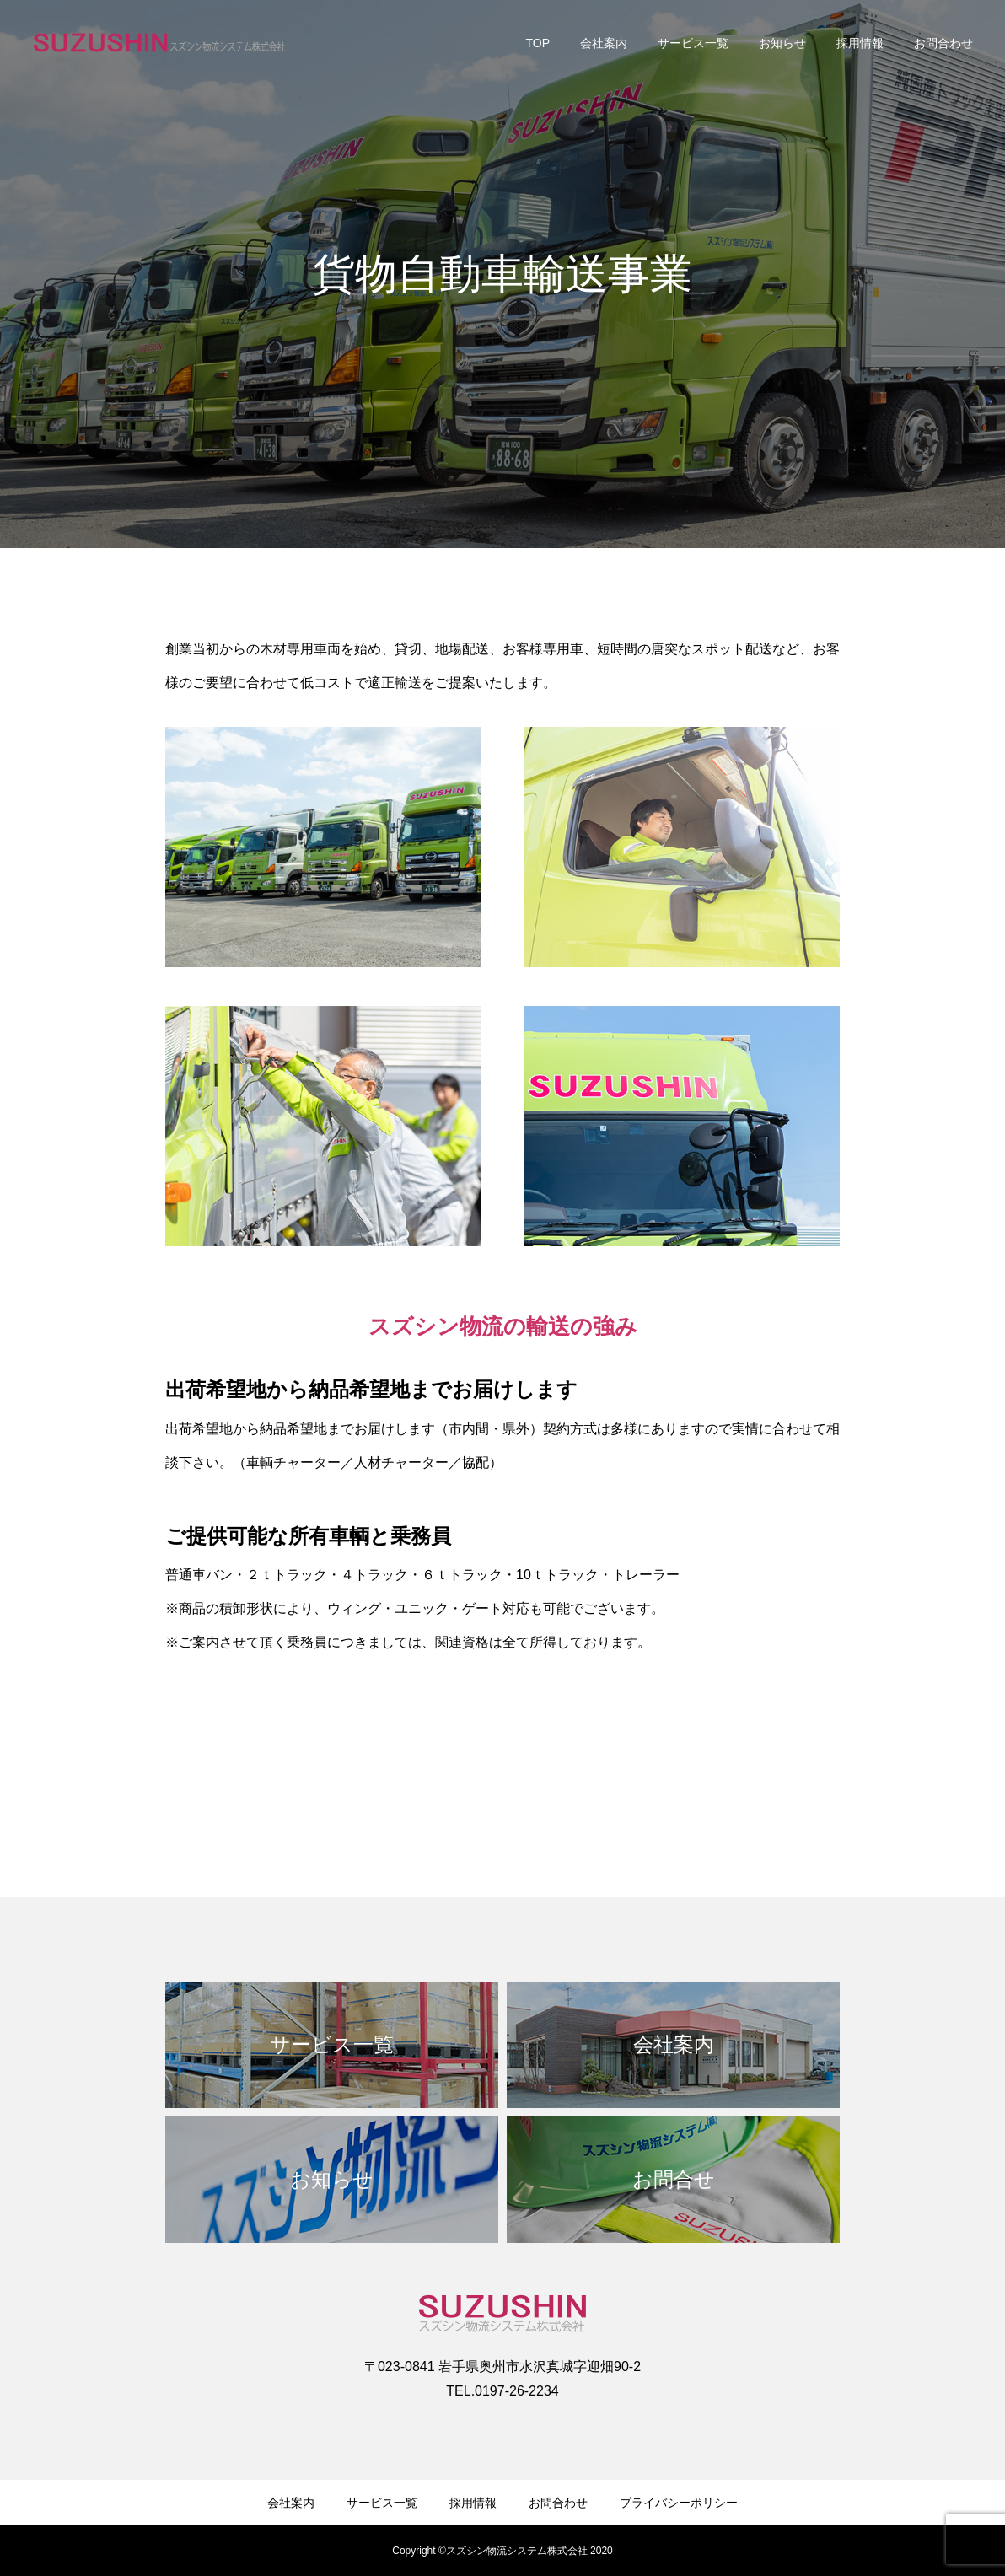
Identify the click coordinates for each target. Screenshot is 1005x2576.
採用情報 (860, 43)
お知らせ (782, 43)
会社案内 (603, 43)
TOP (537, 43)
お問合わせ (943, 43)
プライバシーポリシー (679, 2502)
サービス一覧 (693, 43)
